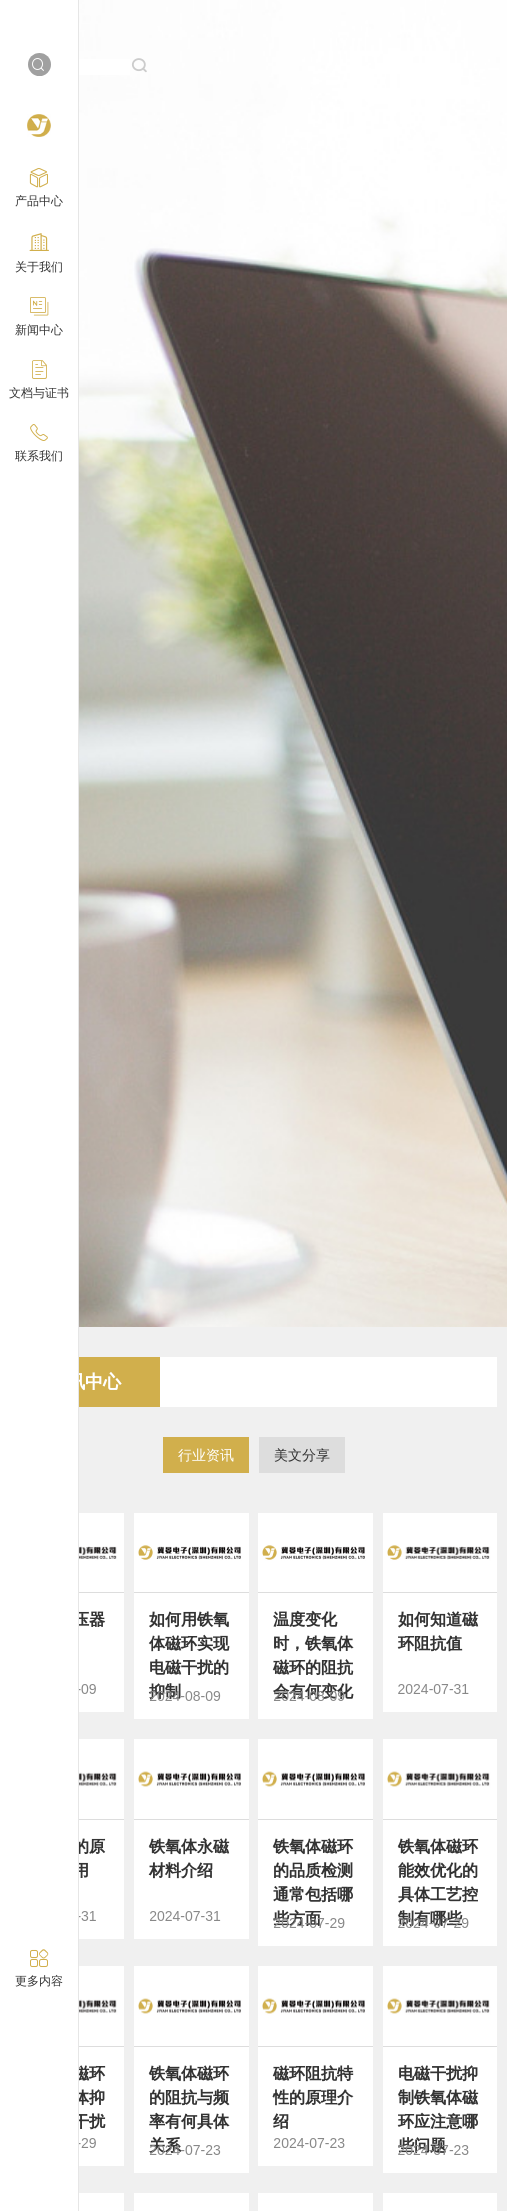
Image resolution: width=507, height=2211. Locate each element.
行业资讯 (206, 1455)
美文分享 (302, 1455)
